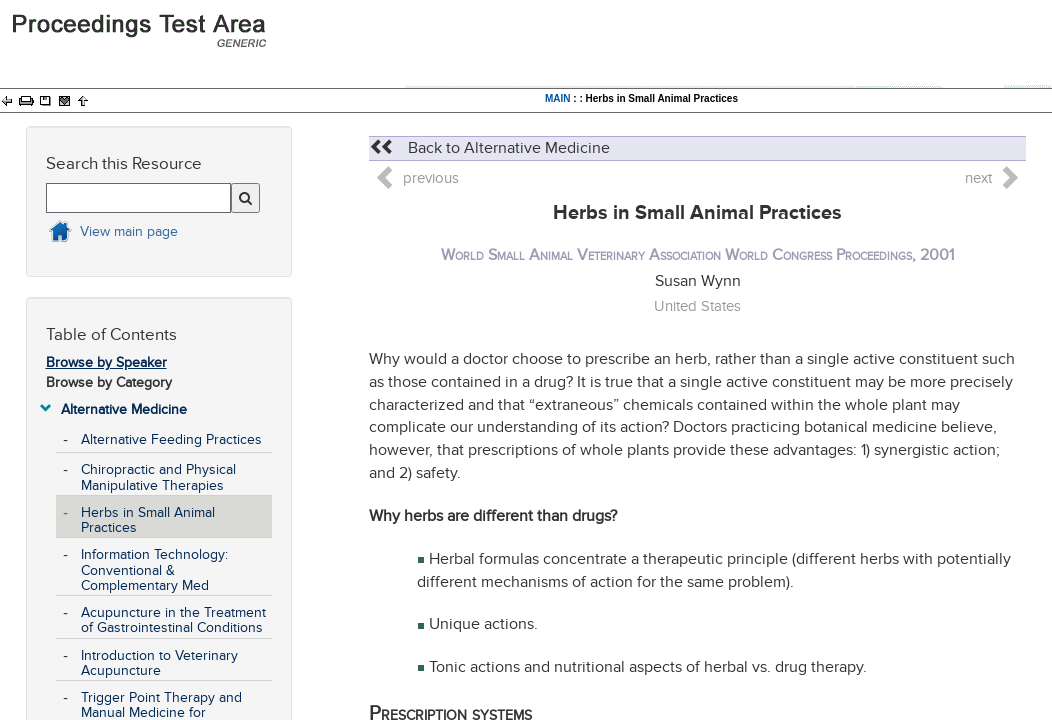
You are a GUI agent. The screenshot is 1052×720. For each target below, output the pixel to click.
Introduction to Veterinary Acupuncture (159, 663)
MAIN (558, 98)
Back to (489, 148)
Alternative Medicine (124, 409)
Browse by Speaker (106, 362)
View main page (129, 231)
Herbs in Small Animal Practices (148, 520)
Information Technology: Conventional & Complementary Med (154, 570)
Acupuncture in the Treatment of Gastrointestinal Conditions (173, 620)
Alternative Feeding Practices (171, 439)
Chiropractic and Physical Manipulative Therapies (158, 477)
